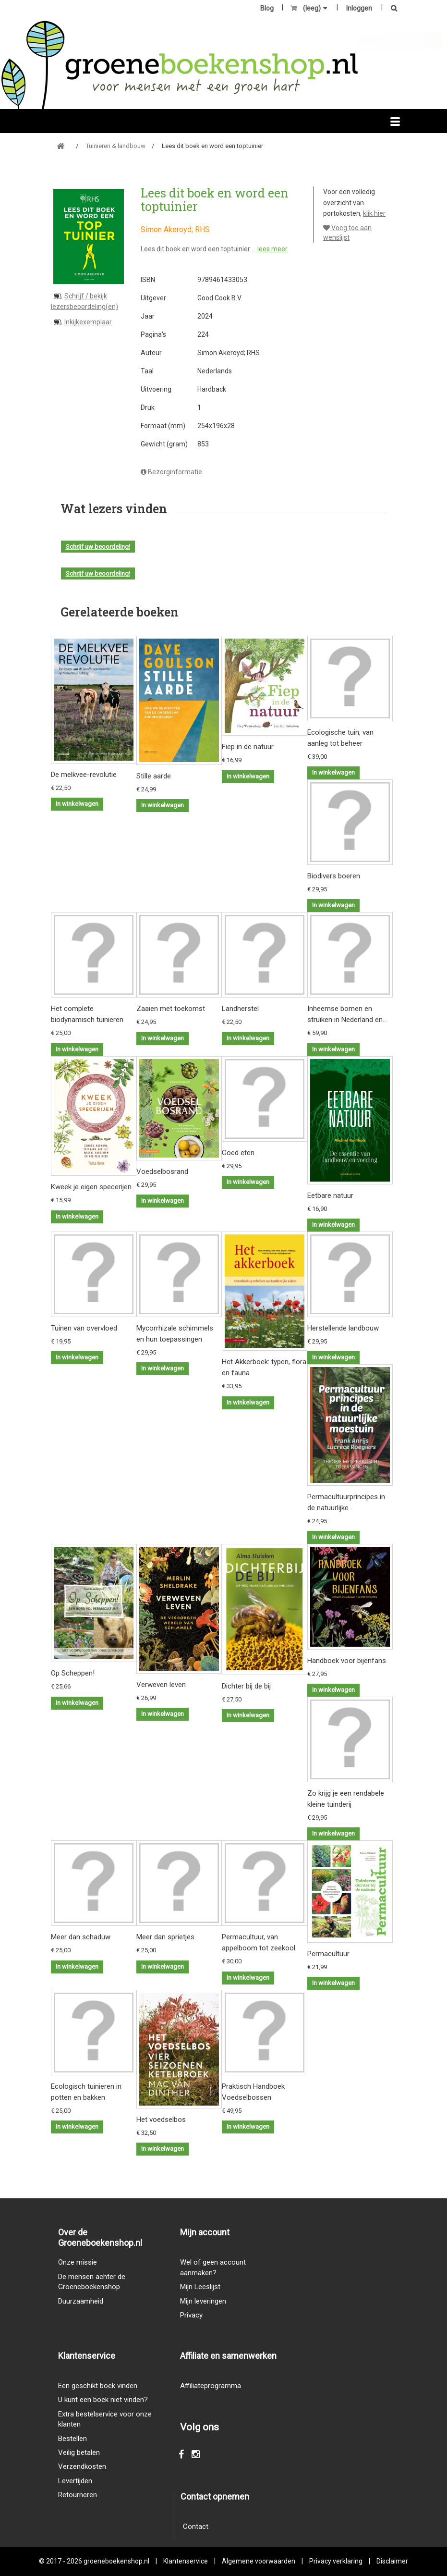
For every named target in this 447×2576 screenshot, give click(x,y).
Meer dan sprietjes (165, 1937)
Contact (195, 2526)
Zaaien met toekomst (170, 1008)
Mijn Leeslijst (200, 2286)
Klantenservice (185, 2561)
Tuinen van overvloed (84, 1328)
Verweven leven (161, 1684)
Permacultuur (328, 1953)
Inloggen (359, 8)
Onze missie (77, 2262)
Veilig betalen (79, 2452)
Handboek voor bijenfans (346, 1660)
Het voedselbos (161, 2119)
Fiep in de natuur (248, 746)
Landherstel (240, 1008)
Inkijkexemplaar (88, 322)
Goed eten (238, 1152)
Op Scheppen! (73, 1673)
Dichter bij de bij (246, 1686)
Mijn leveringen (203, 2301)
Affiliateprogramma (210, 2385)
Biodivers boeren (333, 876)
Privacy (191, 2315)
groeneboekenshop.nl (117, 2561)
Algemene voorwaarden (258, 2561)
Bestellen (72, 2438)
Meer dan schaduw (80, 1937)
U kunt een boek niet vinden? (103, 2399)
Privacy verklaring (335, 2561)
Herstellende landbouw (343, 1328)
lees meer (272, 249)
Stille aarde (153, 776)
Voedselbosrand (162, 1171)
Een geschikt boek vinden (97, 2385)
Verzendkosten (82, 2466)
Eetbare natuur (330, 1195)
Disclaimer (392, 2561)
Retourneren (77, 2494)
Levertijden (75, 2481)
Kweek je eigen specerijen (91, 1187)
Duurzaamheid (80, 2301)
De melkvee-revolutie (84, 774)
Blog (267, 8)
